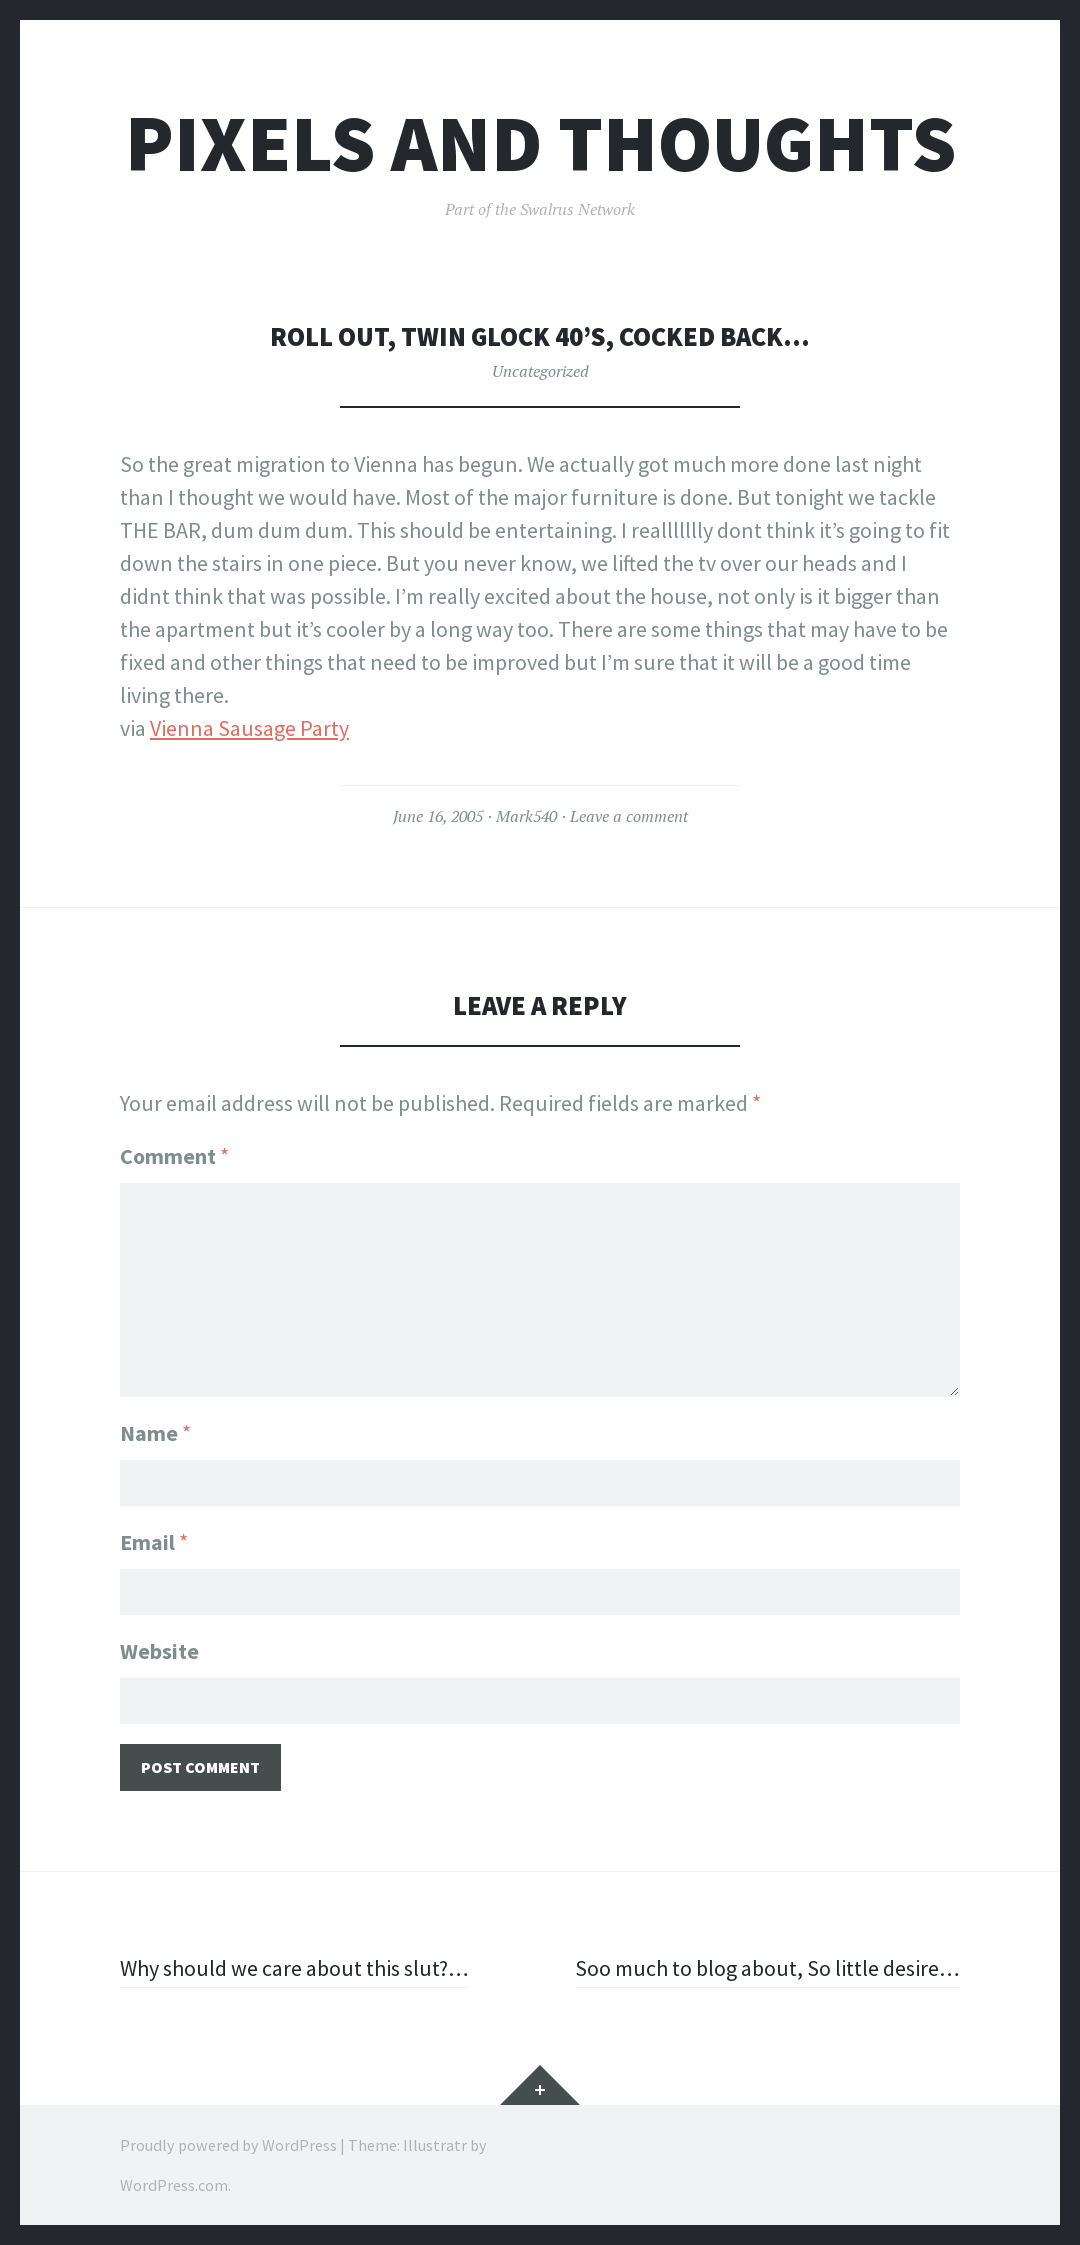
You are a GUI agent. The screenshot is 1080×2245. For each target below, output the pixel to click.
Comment (174, 1156)
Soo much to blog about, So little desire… (767, 1968)
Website (159, 1651)
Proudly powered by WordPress (228, 2145)
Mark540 (526, 816)
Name (155, 1433)
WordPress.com (174, 2185)
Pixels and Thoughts (540, 143)
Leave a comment (629, 816)
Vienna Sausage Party (249, 728)
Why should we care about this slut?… (294, 1968)
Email (154, 1542)
